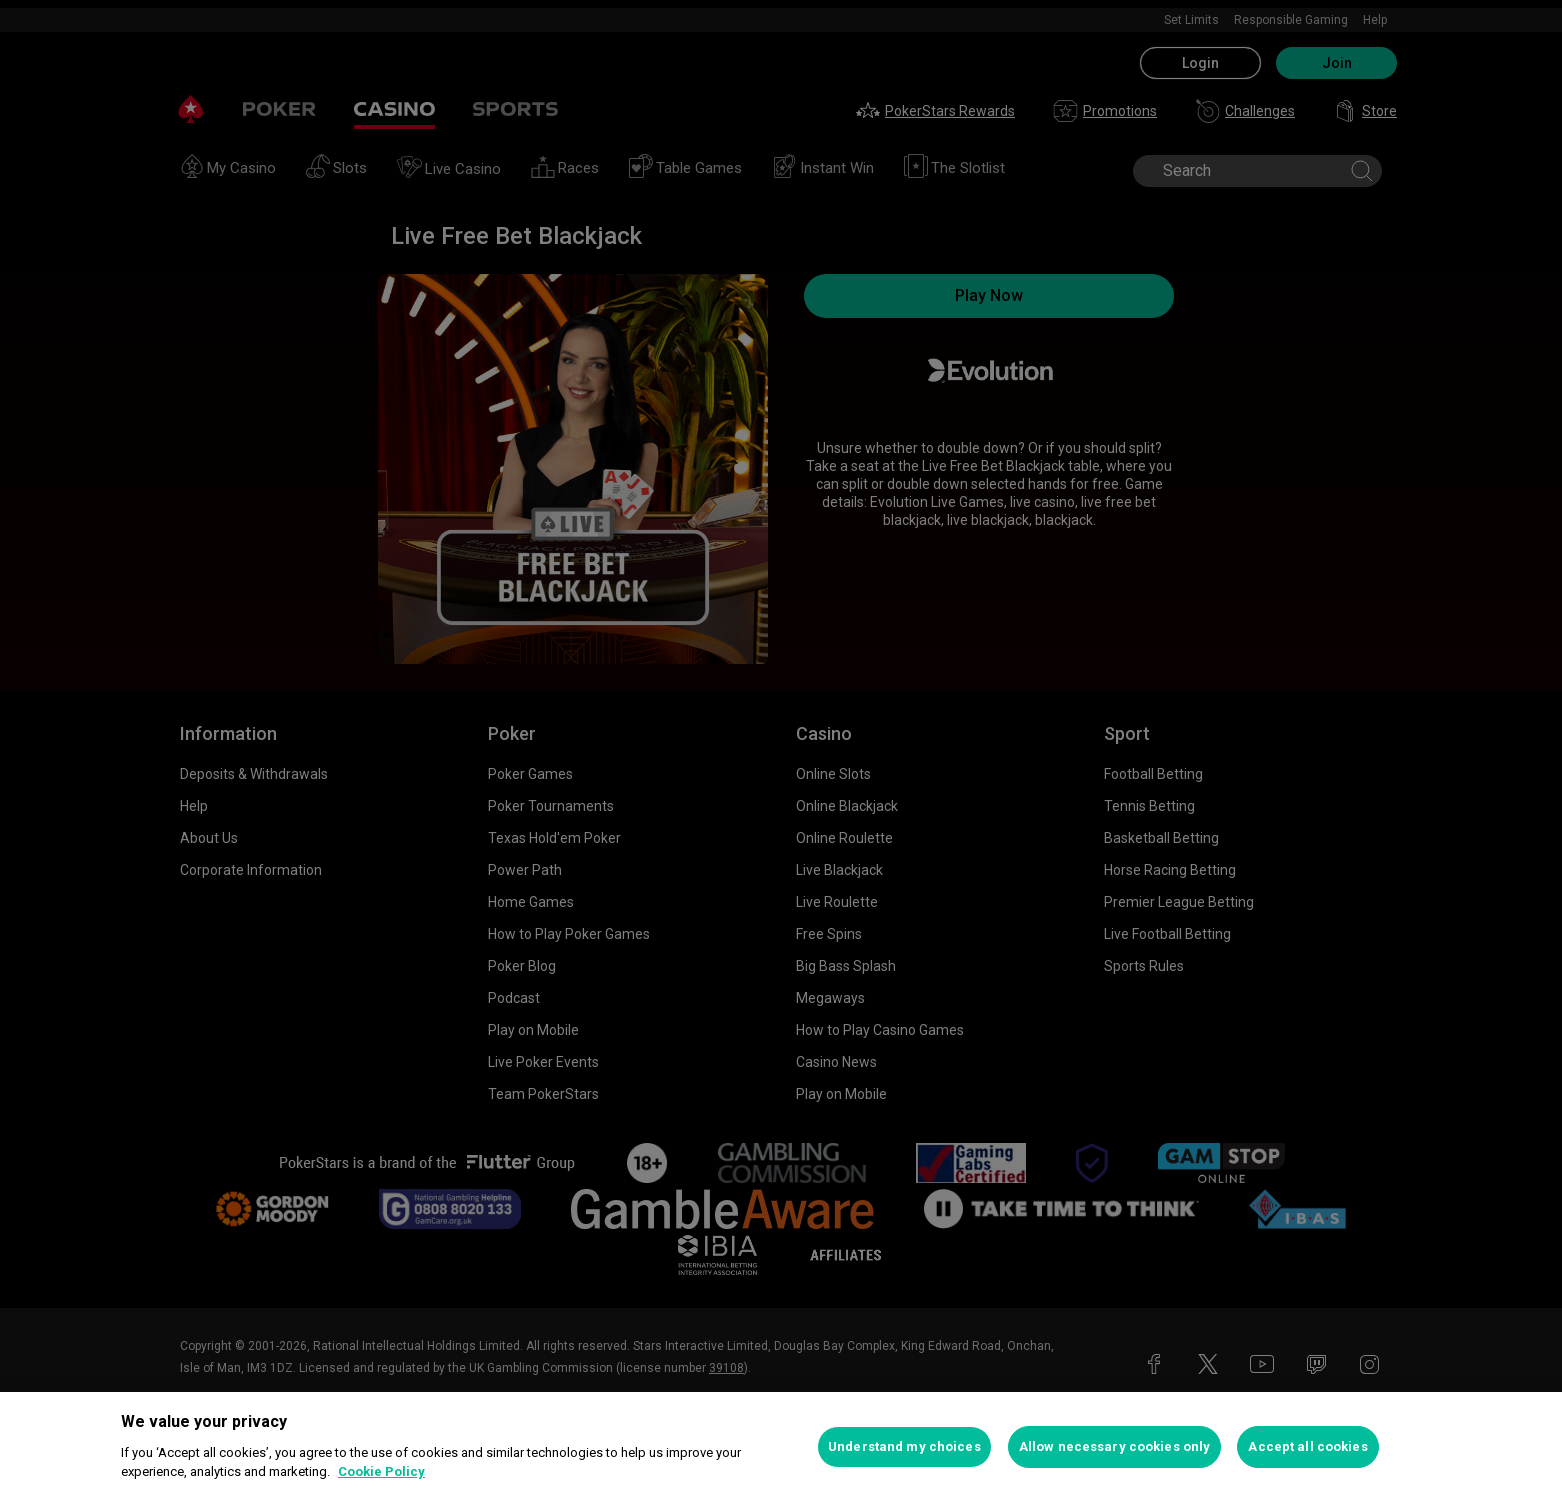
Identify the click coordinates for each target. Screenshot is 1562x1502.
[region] (781, 1447)
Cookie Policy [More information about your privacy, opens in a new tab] (381, 1471)
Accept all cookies (1307, 1446)
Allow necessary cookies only (1115, 1446)
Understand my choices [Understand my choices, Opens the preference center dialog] (904, 1446)
